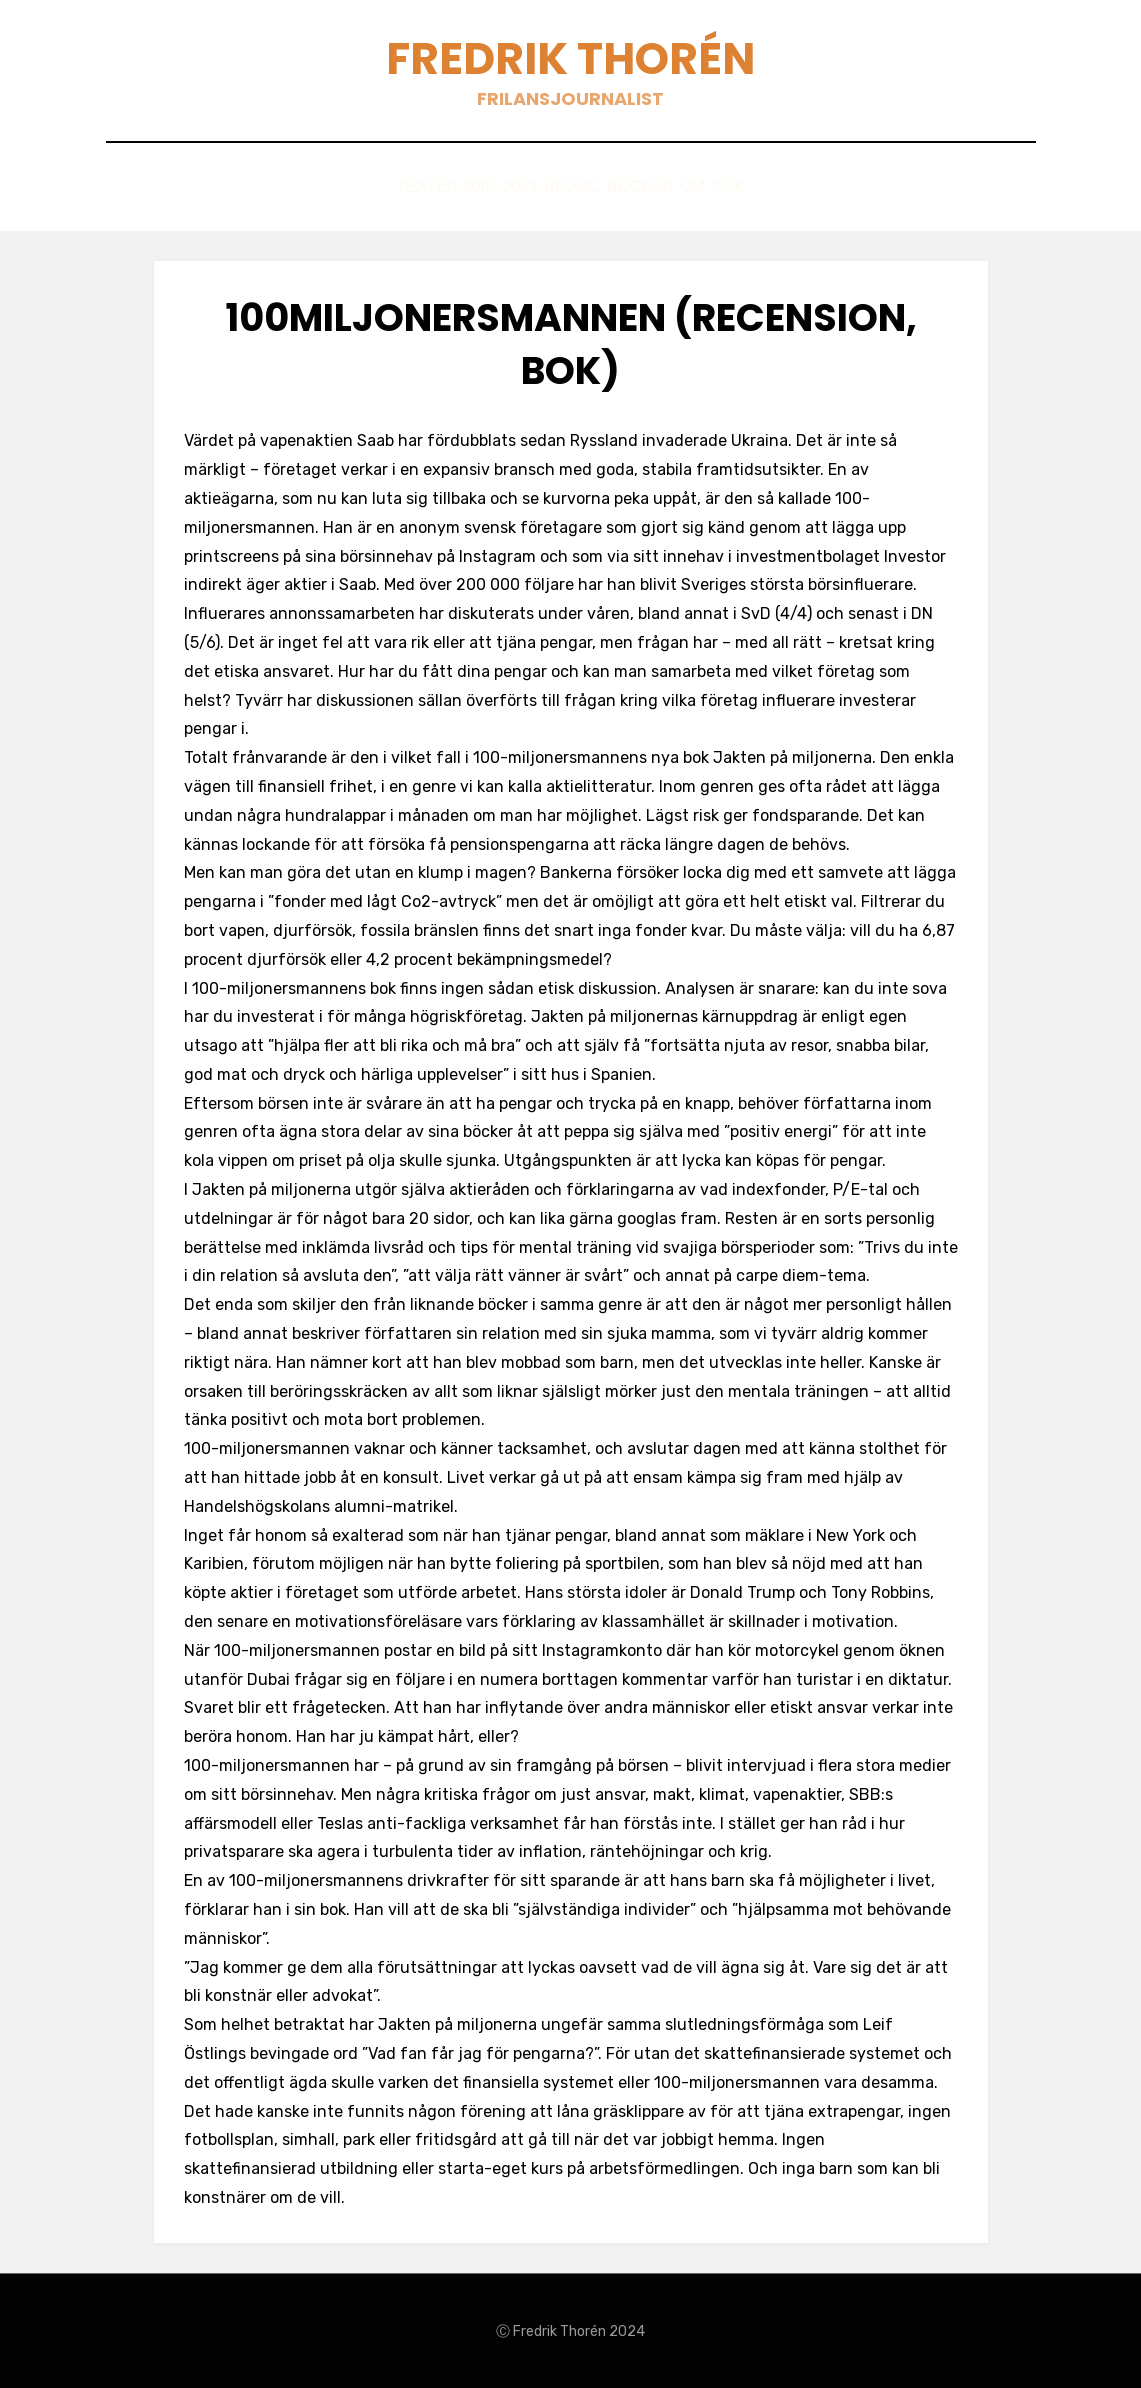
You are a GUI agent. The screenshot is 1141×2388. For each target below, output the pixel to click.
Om (714, 186)
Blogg (550, 186)
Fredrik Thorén (570, 58)
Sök (773, 186)
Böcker (639, 186)
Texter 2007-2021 (421, 186)
